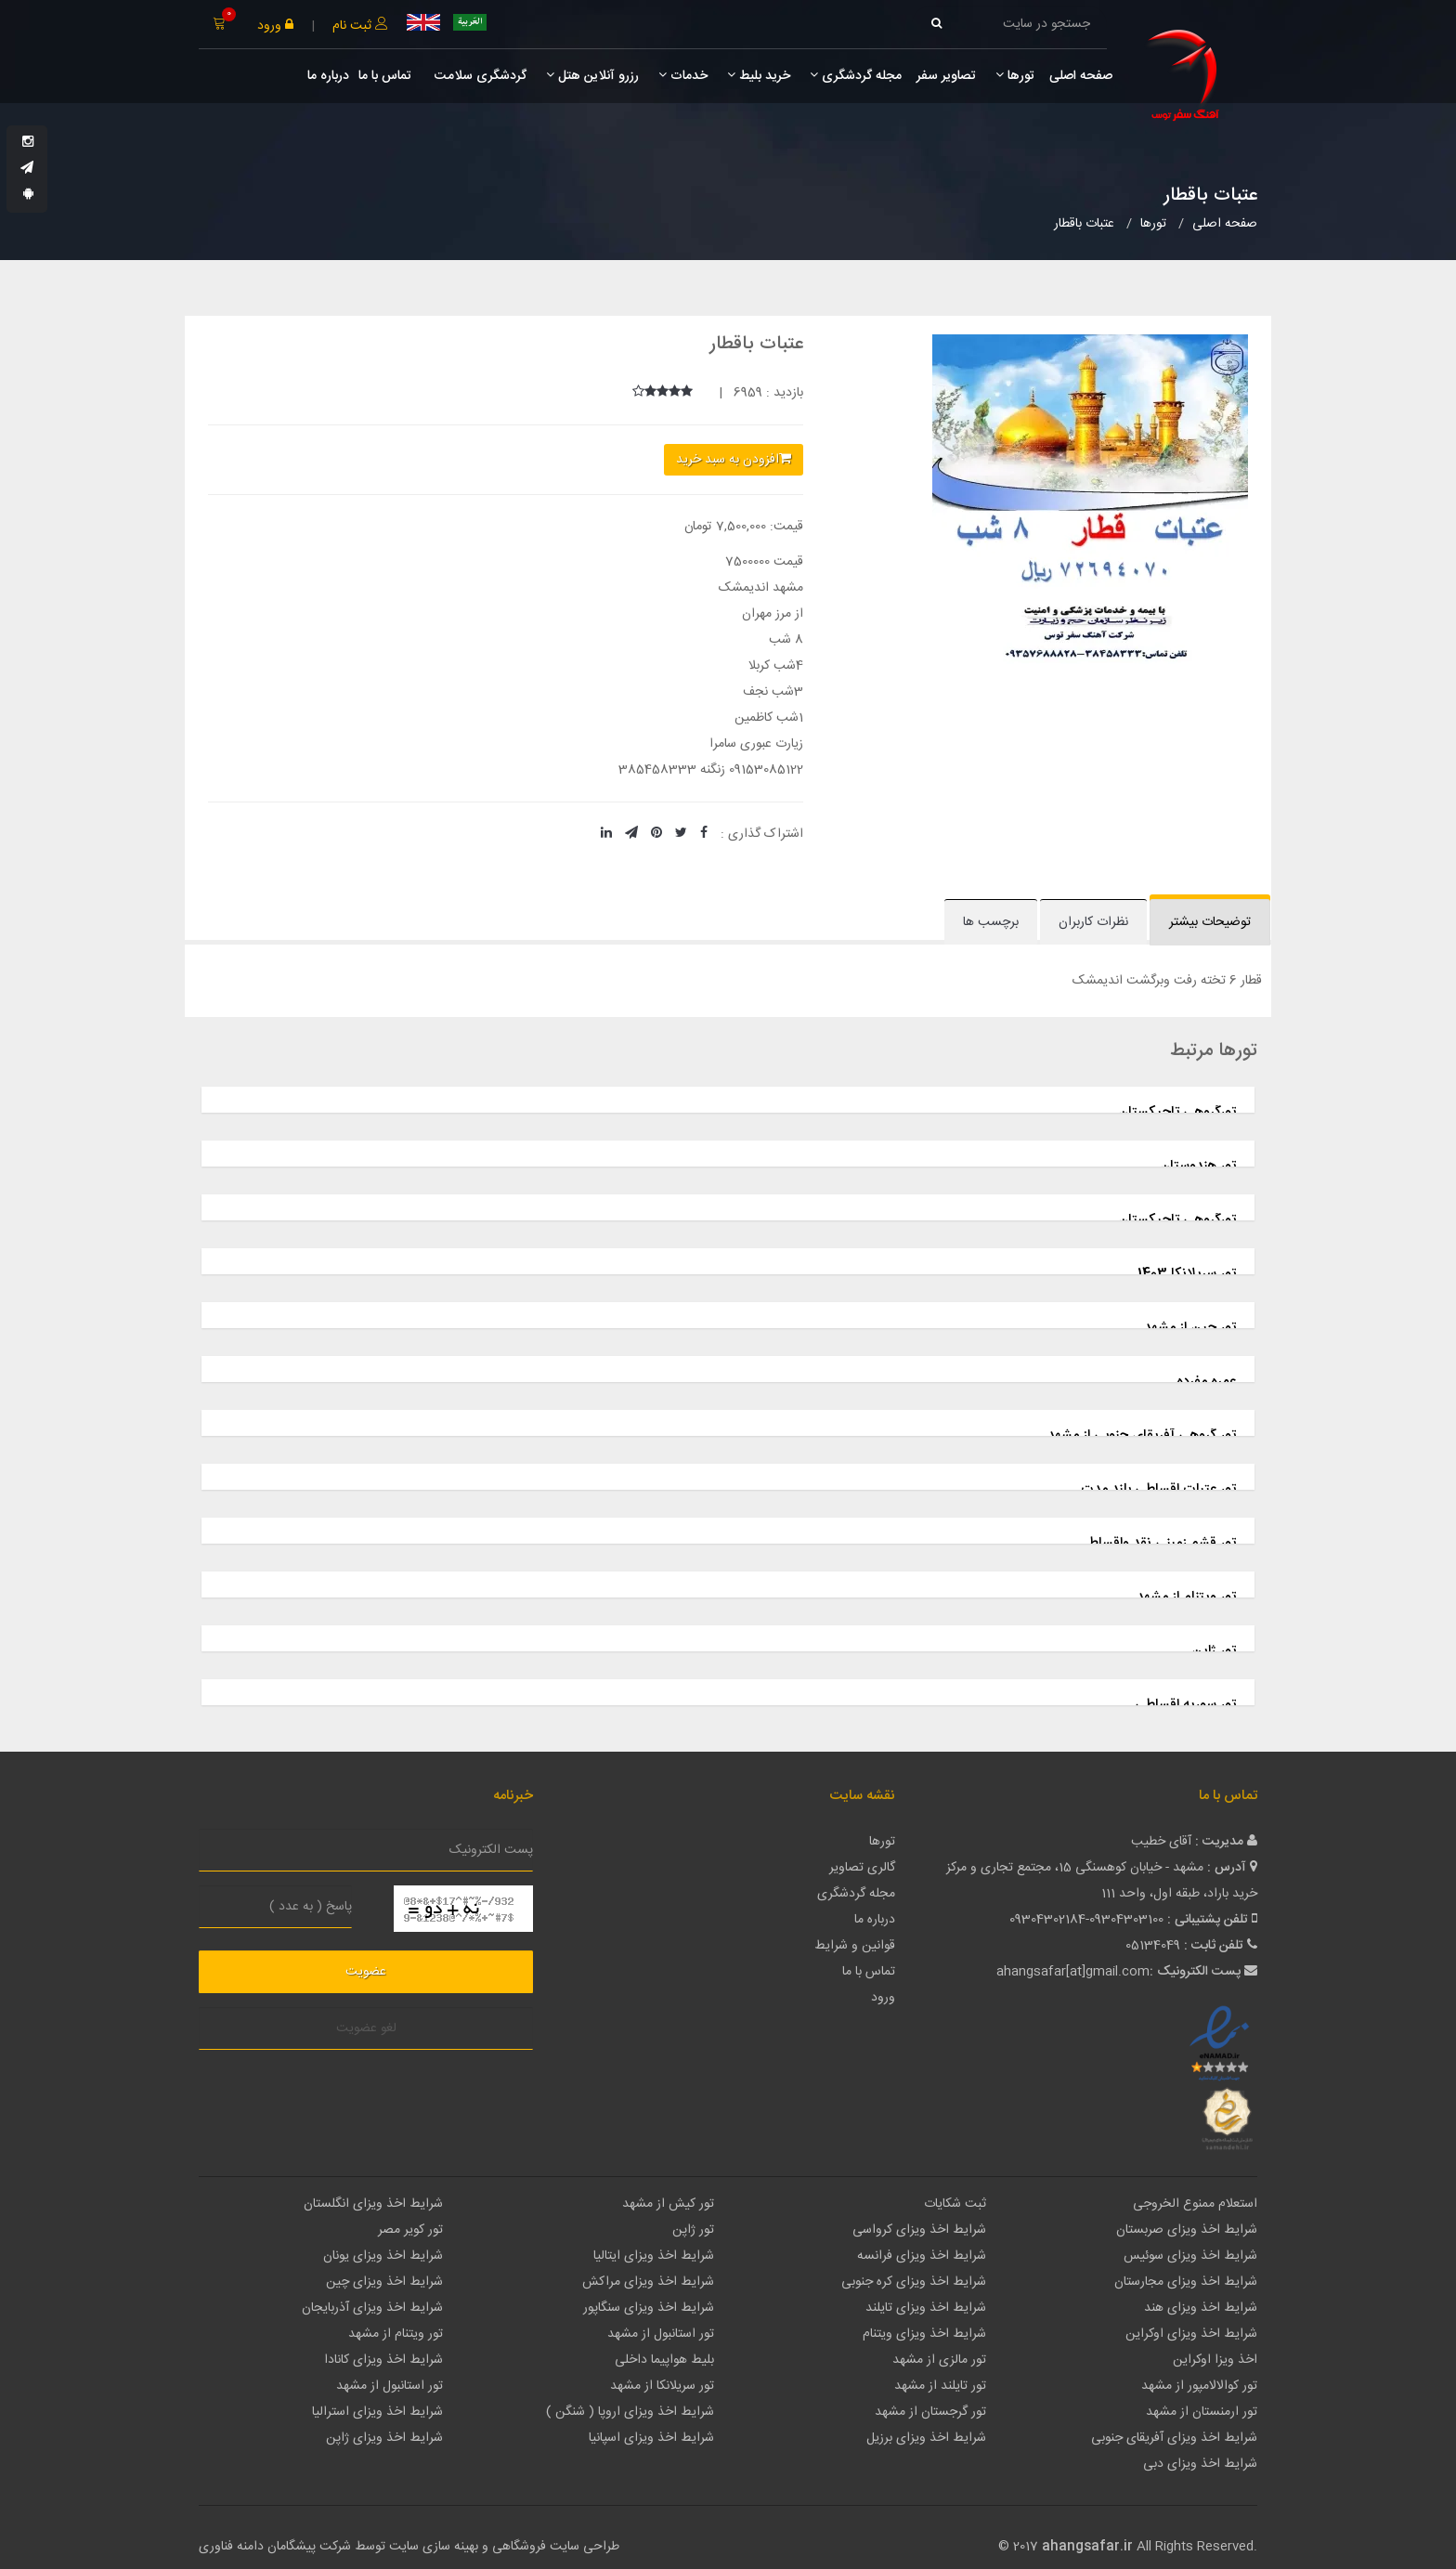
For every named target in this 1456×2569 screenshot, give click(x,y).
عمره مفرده (1206, 1381)
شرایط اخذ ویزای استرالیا (377, 2412)
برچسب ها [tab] (991, 922)
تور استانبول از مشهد (660, 2334)
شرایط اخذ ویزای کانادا (383, 2360)
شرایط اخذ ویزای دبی (1200, 2464)
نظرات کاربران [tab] (1093, 922)
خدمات (683, 76)
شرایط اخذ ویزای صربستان (1186, 2230)
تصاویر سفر (946, 76)
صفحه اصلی (1080, 76)
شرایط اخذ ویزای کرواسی (919, 2230)
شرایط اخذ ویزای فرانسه (921, 2256)
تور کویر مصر (410, 2230)
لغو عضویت (366, 2028)
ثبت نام (360, 26)
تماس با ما (384, 76)
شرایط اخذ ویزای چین (384, 2282)
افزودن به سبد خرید (733, 460)
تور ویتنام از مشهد (1186, 1597)
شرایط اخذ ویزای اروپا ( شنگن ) (630, 2412)
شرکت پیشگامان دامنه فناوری (275, 2547)
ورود (275, 26)
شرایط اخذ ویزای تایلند (925, 2308)
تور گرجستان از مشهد (930, 2412)
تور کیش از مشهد (668, 2204)
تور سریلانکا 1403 (1187, 1273)
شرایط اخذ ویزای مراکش (648, 2282)
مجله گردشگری (856, 76)
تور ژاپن (1213, 1651)
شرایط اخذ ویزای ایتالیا (653, 2256)
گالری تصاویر (862, 1868)
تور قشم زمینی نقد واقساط (1161, 1543)
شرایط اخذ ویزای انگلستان (373, 2204)
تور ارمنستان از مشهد (1201, 2412)
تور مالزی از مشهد (939, 2360)
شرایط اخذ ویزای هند (1200, 2308)
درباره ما (328, 76)
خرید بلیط (758, 76)
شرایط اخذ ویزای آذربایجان (372, 2308)
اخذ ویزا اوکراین (1215, 2360)
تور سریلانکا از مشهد (662, 2386)
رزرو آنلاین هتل (592, 76)
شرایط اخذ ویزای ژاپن (384, 2438)
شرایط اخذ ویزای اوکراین (1191, 2334)
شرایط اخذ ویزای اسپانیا (651, 2438)
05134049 (1152, 1946)
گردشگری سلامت (478, 76)
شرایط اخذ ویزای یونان (383, 2256)
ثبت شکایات (955, 2204)
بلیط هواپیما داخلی (664, 2360)
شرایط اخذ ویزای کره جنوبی (913, 2282)
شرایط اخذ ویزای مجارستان (1185, 2282)
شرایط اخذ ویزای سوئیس (1190, 2256)
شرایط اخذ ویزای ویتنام (924, 2334)
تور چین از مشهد (1190, 1327)
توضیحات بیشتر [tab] (1210, 922)
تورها (1014, 76)
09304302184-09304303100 (1086, 1920)
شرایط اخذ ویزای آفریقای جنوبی (1174, 2438)
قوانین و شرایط (854, 1946)
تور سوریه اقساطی (1185, 1704)
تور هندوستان (1198, 1166)
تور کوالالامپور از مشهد (1199, 2386)
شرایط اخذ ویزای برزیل (926, 2438)
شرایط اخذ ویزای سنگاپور (648, 2308)
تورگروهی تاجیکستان (1177, 1112)
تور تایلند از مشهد (940, 2386)
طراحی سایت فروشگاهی (553, 2547)
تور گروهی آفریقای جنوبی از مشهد (1141, 1435)
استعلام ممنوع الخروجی (1195, 2204)
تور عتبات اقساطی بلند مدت (1158, 1489)
